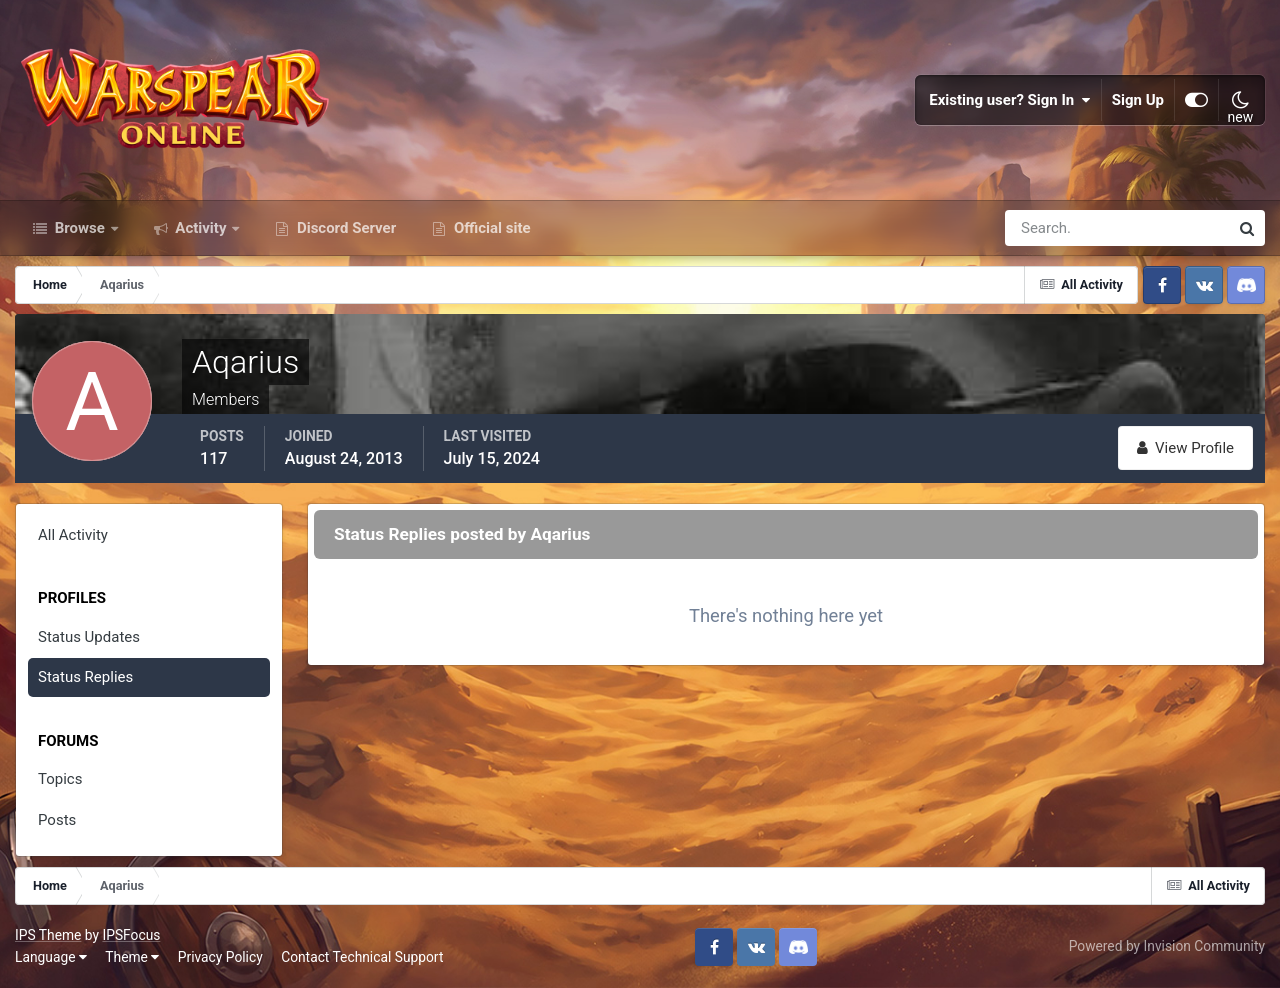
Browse (80, 228)
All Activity (73, 535)
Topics (60, 779)
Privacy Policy (220, 957)
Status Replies (85, 677)
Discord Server (344, 228)
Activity (201, 228)
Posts (57, 820)
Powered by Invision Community (1167, 946)
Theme (132, 957)
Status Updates (89, 637)
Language (51, 957)
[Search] (1048, 228)
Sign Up (1138, 100)
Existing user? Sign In (1010, 100)
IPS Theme (48, 935)
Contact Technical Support (362, 957)
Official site (490, 228)
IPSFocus (131, 935)
